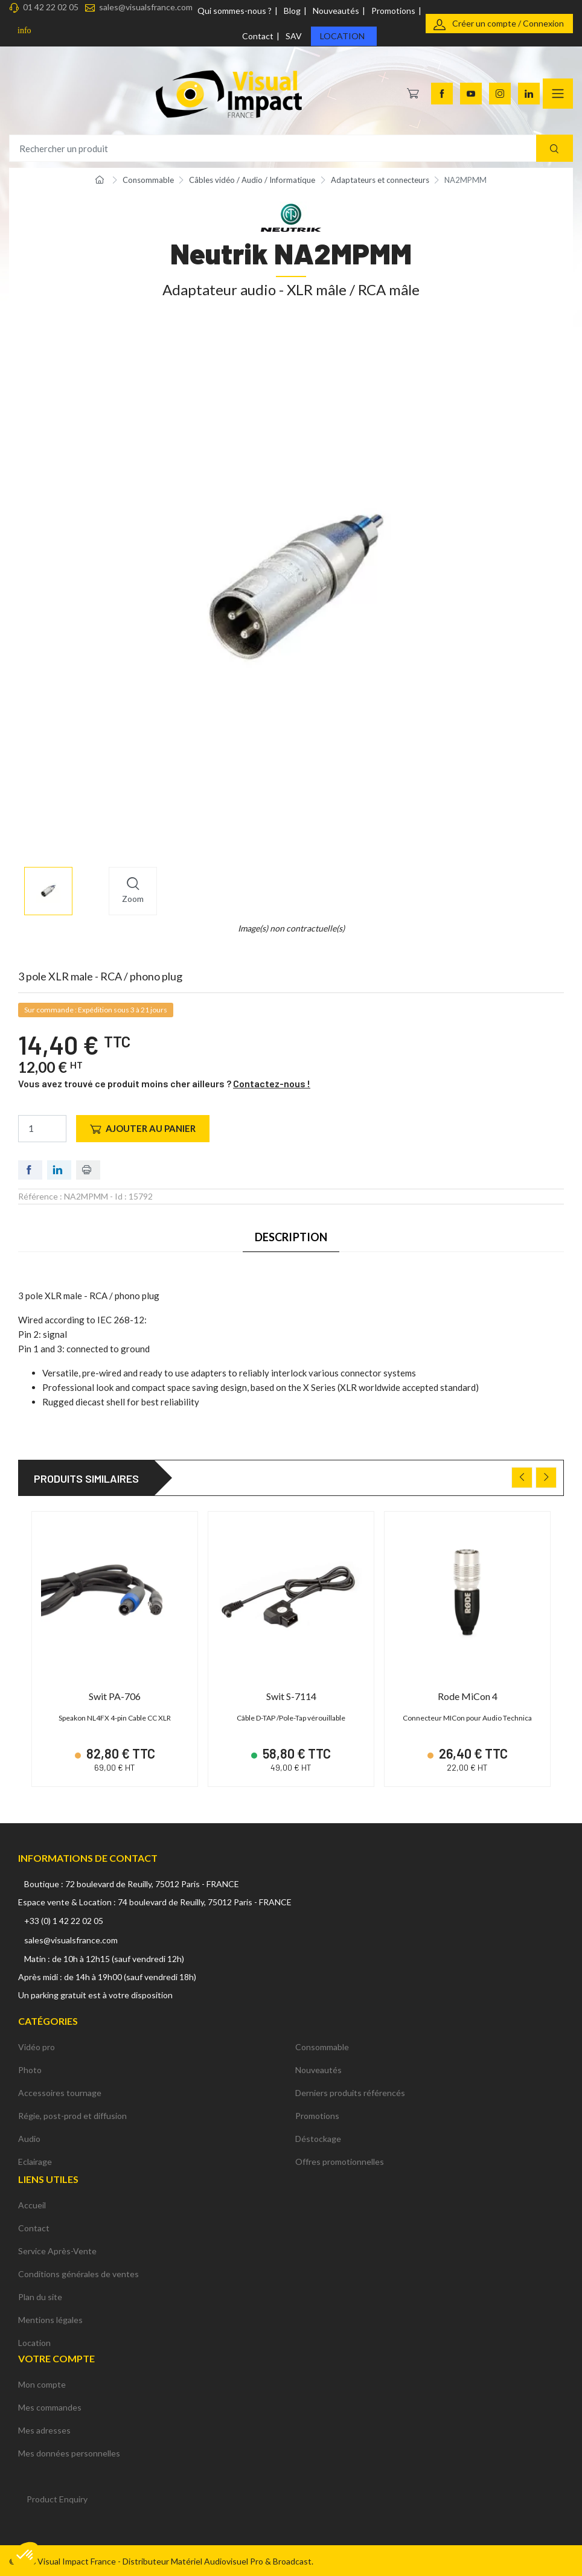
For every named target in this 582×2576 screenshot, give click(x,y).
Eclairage (35, 2160)
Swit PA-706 (115, 1696)
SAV (294, 36)
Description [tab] (291, 1237)
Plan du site (40, 2295)
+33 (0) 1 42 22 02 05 (63, 1918)
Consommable (322, 2045)
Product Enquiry (57, 2497)
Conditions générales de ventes (78, 2272)
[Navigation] (558, 93)
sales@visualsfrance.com (146, 7)
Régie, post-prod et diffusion (72, 2114)
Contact (257, 36)
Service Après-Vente (57, 2249)
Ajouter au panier (143, 1128)
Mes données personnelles (69, 2451)
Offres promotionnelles (339, 2160)
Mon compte (42, 2382)
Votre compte (56, 2356)
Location (342, 36)
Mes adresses (44, 2428)
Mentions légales (50, 2318)
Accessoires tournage (59, 2091)
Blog (292, 10)
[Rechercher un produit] (291, 148)
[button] (25, 2555)
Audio (29, 2137)
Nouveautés (336, 10)
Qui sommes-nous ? (234, 10)
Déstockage (318, 2137)
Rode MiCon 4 (467, 1696)
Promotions (393, 10)
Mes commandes (50, 2405)
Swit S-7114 (291, 1696)
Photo (30, 2068)
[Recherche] (554, 148)
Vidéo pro (36, 2045)
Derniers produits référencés (350, 2091)
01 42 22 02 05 (50, 7)
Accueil (32, 2203)
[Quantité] (42, 1128)
